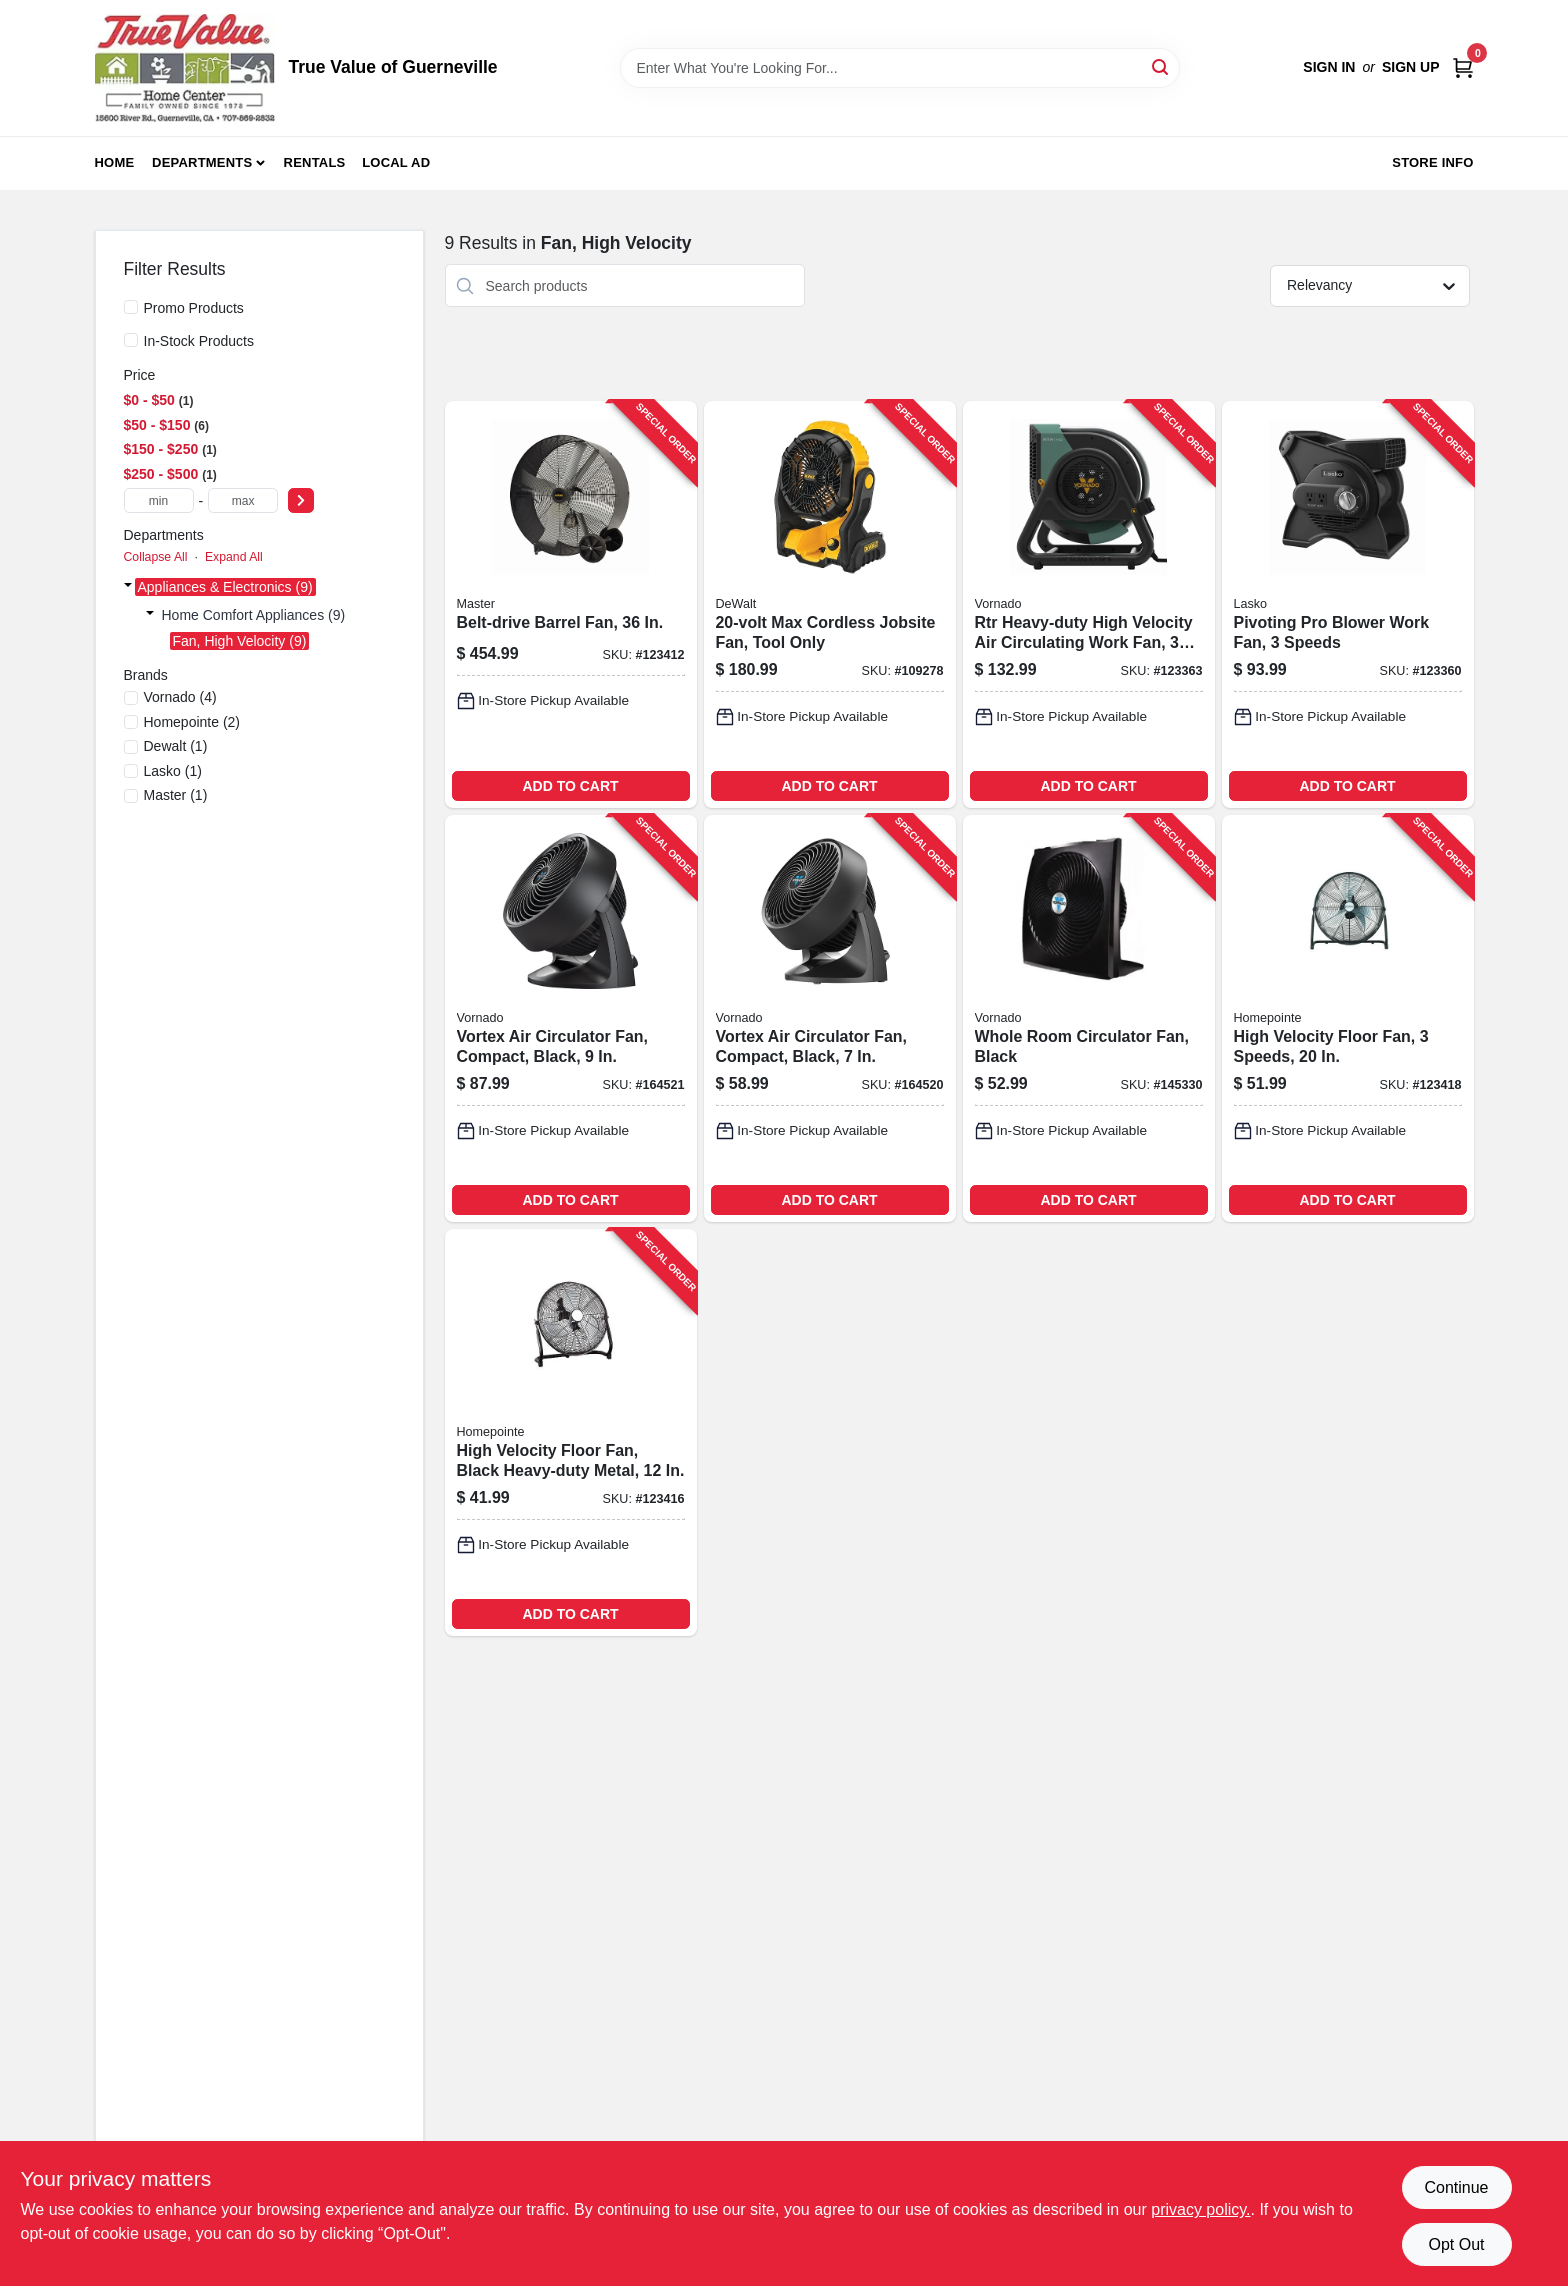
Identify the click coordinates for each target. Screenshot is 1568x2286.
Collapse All (156, 557)
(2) (192, 722)
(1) (176, 746)
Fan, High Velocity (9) (240, 641)
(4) (180, 697)
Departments (202, 162)
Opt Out (1456, 2244)
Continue (1456, 2187)
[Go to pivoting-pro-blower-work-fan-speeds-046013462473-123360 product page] (1348, 604)
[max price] (243, 500)
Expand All (234, 557)
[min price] (159, 500)
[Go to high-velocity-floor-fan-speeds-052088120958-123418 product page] (1348, 1018)
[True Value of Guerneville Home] (185, 68)
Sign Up (1411, 67)
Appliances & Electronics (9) (225, 587)
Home (115, 162)
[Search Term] (900, 68)
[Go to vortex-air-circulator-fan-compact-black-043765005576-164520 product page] (830, 1018)
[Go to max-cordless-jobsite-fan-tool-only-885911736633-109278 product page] (830, 604)
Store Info (1432, 162)
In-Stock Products (199, 341)
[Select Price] (301, 500)
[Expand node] (128, 587)
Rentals (315, 162)
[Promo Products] (131, 307)
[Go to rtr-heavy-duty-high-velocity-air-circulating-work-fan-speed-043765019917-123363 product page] (1089, 604)
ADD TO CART (570, 786)
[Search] (1161, 66)
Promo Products (194, 308)
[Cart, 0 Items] (1463, 67)
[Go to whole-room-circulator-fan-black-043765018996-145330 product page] (1089, 1018)
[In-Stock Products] (131, 340)
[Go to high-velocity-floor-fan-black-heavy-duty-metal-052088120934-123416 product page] (571, 1432)
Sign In (1329, 67)
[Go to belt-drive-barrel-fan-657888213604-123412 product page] (571, 604)
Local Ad (396, 162)
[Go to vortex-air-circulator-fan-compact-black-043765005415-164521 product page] (571, 1018)
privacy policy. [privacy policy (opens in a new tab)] (1200, 2209)
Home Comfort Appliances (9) (254, 615)
